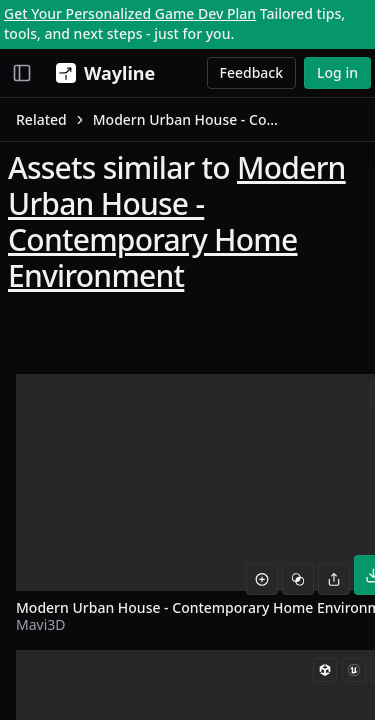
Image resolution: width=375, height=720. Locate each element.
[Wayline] (101, 73)
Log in (337, 72)
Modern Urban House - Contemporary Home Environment (177, 221)
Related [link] (41, 119)
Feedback (252, 72)
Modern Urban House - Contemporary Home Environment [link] (189, 119)
